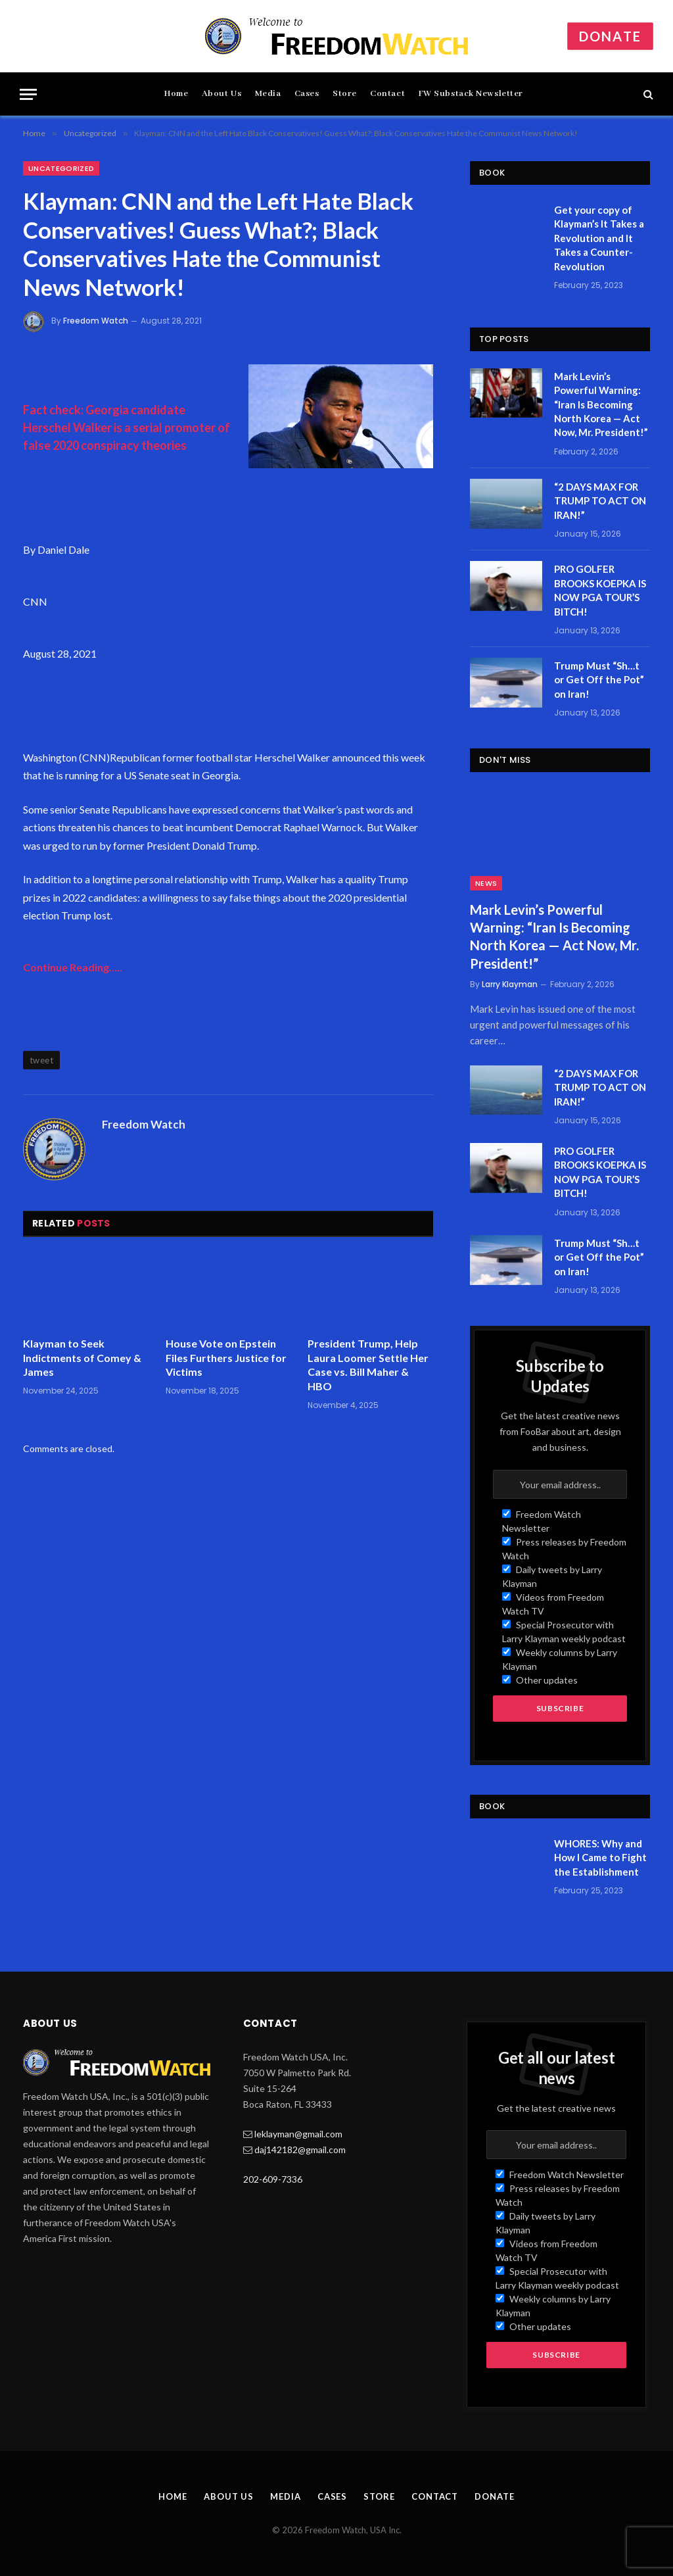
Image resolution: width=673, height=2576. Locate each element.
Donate (610, 36)
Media (268, 93)
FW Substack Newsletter (471, 93)
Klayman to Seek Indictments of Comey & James (82, 1357)
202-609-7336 (272, 2179)
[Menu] (28, 94)
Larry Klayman (510, 984)
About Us (222, 93)
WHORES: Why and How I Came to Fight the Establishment (600, 1857)
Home (176, 93)
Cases (306, 93)
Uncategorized (61, 168)
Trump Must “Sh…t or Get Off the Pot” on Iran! (599, 680)
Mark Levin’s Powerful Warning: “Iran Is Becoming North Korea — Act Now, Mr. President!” (601, 404)
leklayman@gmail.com (298, 2133)
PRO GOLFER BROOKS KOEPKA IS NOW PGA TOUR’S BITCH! (600, 590)
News (486, 883)
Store (345, 93)
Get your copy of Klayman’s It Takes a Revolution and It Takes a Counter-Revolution (599, 238)
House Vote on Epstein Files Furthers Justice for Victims (226, 1357)
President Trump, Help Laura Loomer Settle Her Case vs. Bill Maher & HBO (368, 1364)
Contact (387, 93)
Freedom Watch (95, 320)
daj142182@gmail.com (300, 2149)
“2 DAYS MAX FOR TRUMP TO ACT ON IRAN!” (600, 501)
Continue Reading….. (72, 967)
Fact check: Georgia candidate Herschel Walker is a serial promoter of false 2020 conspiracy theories (126, 427)
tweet (41, 1060)
